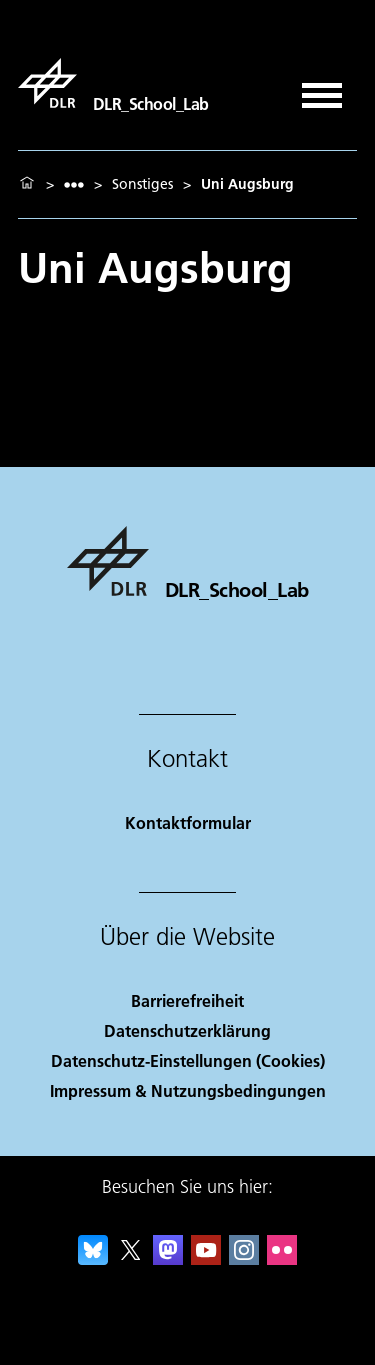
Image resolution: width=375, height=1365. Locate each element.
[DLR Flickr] (282, 1258)
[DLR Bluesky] (93, 1258)
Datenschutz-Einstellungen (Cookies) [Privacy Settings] (188, 1060)
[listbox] (74, 184)
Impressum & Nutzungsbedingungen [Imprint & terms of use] (188, 1090)
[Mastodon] (168, 1258)
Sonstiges (142, 184)
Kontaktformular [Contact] (188, 822)
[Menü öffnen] (322, 88)
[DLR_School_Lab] (113, 83)
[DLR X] (131, 1258)
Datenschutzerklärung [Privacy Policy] (187, 1030)
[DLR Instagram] (244, 1258)
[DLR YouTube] (206, 1258)
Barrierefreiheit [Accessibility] (187, 1000)
